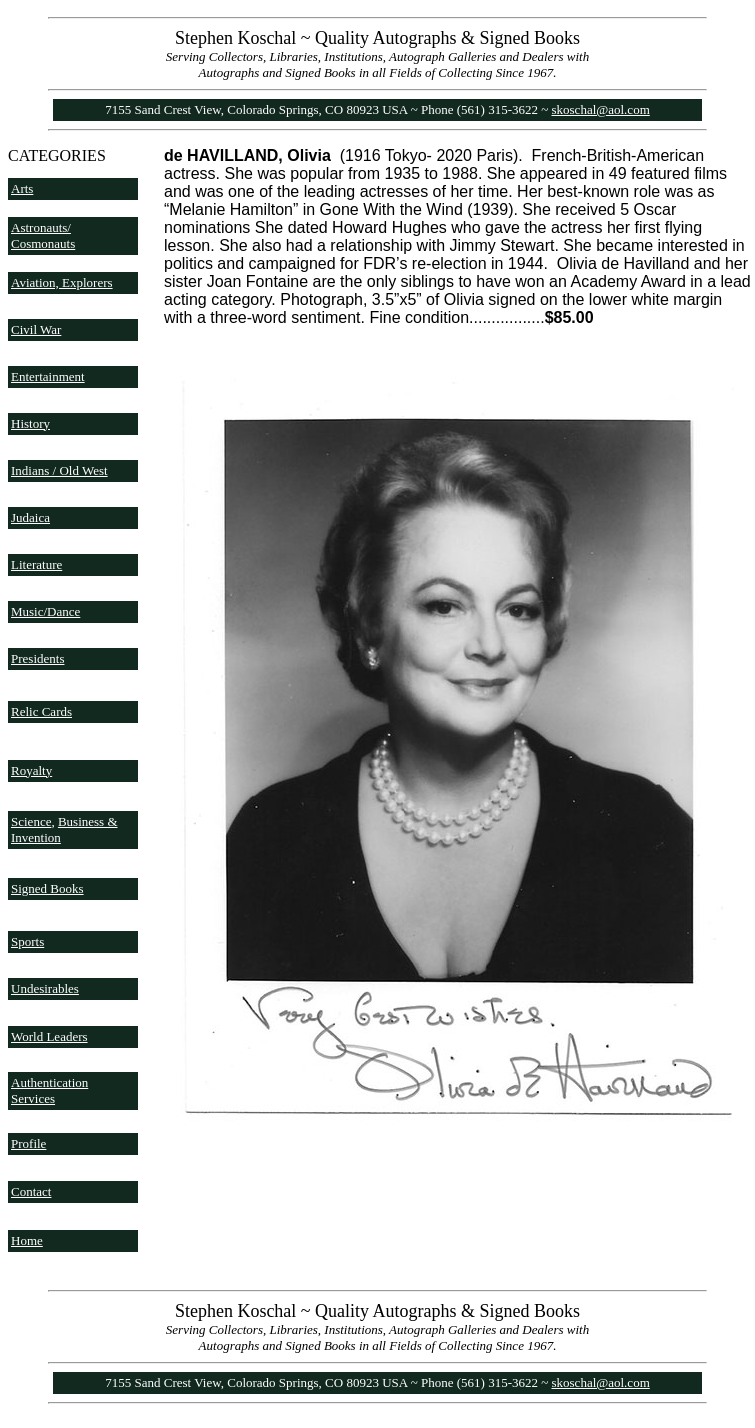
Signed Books (47, 888)
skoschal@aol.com (601, 109)
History (30, 423)
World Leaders (49, 1036)
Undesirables (45, 988)
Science (31, 821)
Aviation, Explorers (62, 282)
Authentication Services (49, 1090)
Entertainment (48, 376)
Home (27, 1240)
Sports (27, 941)
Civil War (36, 329)
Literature (36, 564)
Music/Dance (45, 611)
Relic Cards (41, 711)
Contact (31, 1191)
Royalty (31, 770)
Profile (28, 1143)
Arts (22, 188)
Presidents (37, 658)
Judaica (30, 517)
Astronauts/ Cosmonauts (43, 235)
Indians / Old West (59, 470)
